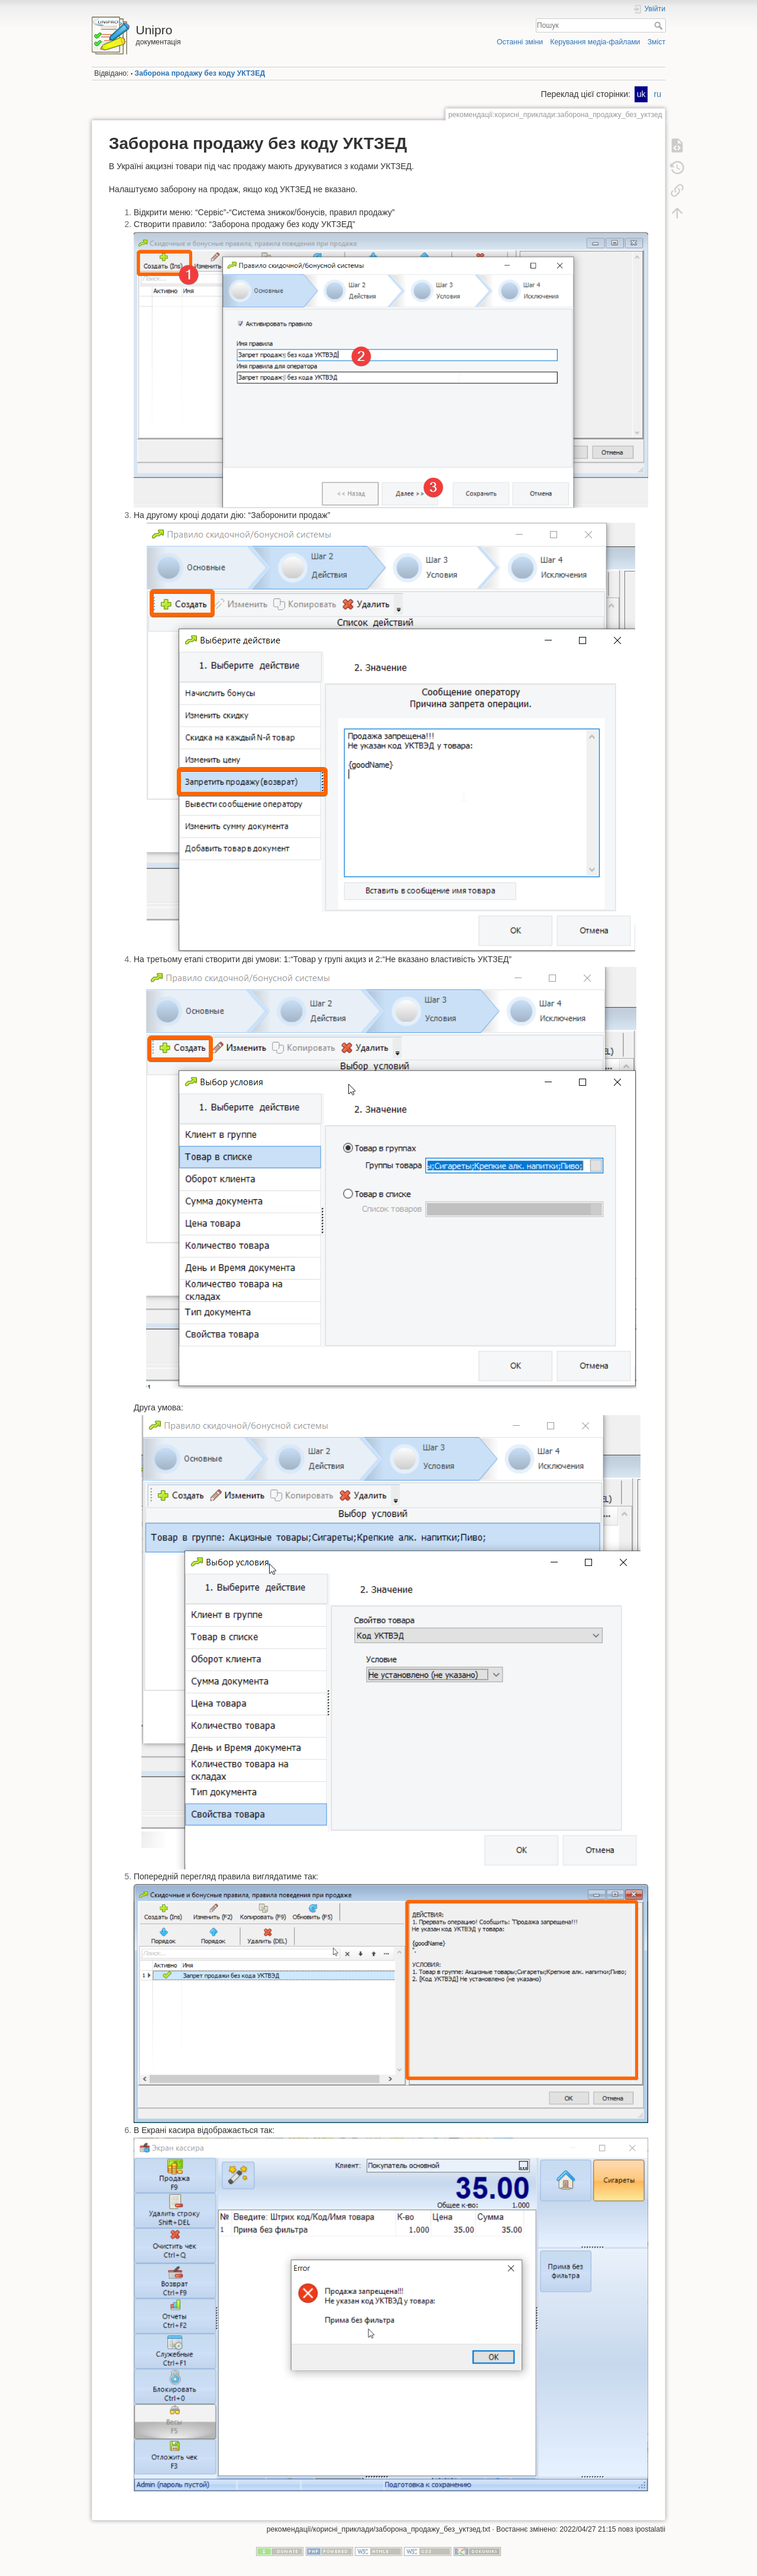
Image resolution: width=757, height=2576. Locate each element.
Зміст (656, 42)
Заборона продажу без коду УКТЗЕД (200, 73)
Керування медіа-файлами (595, 42)
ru (657, 94)
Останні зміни (520, 42)
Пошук (659, 25)
